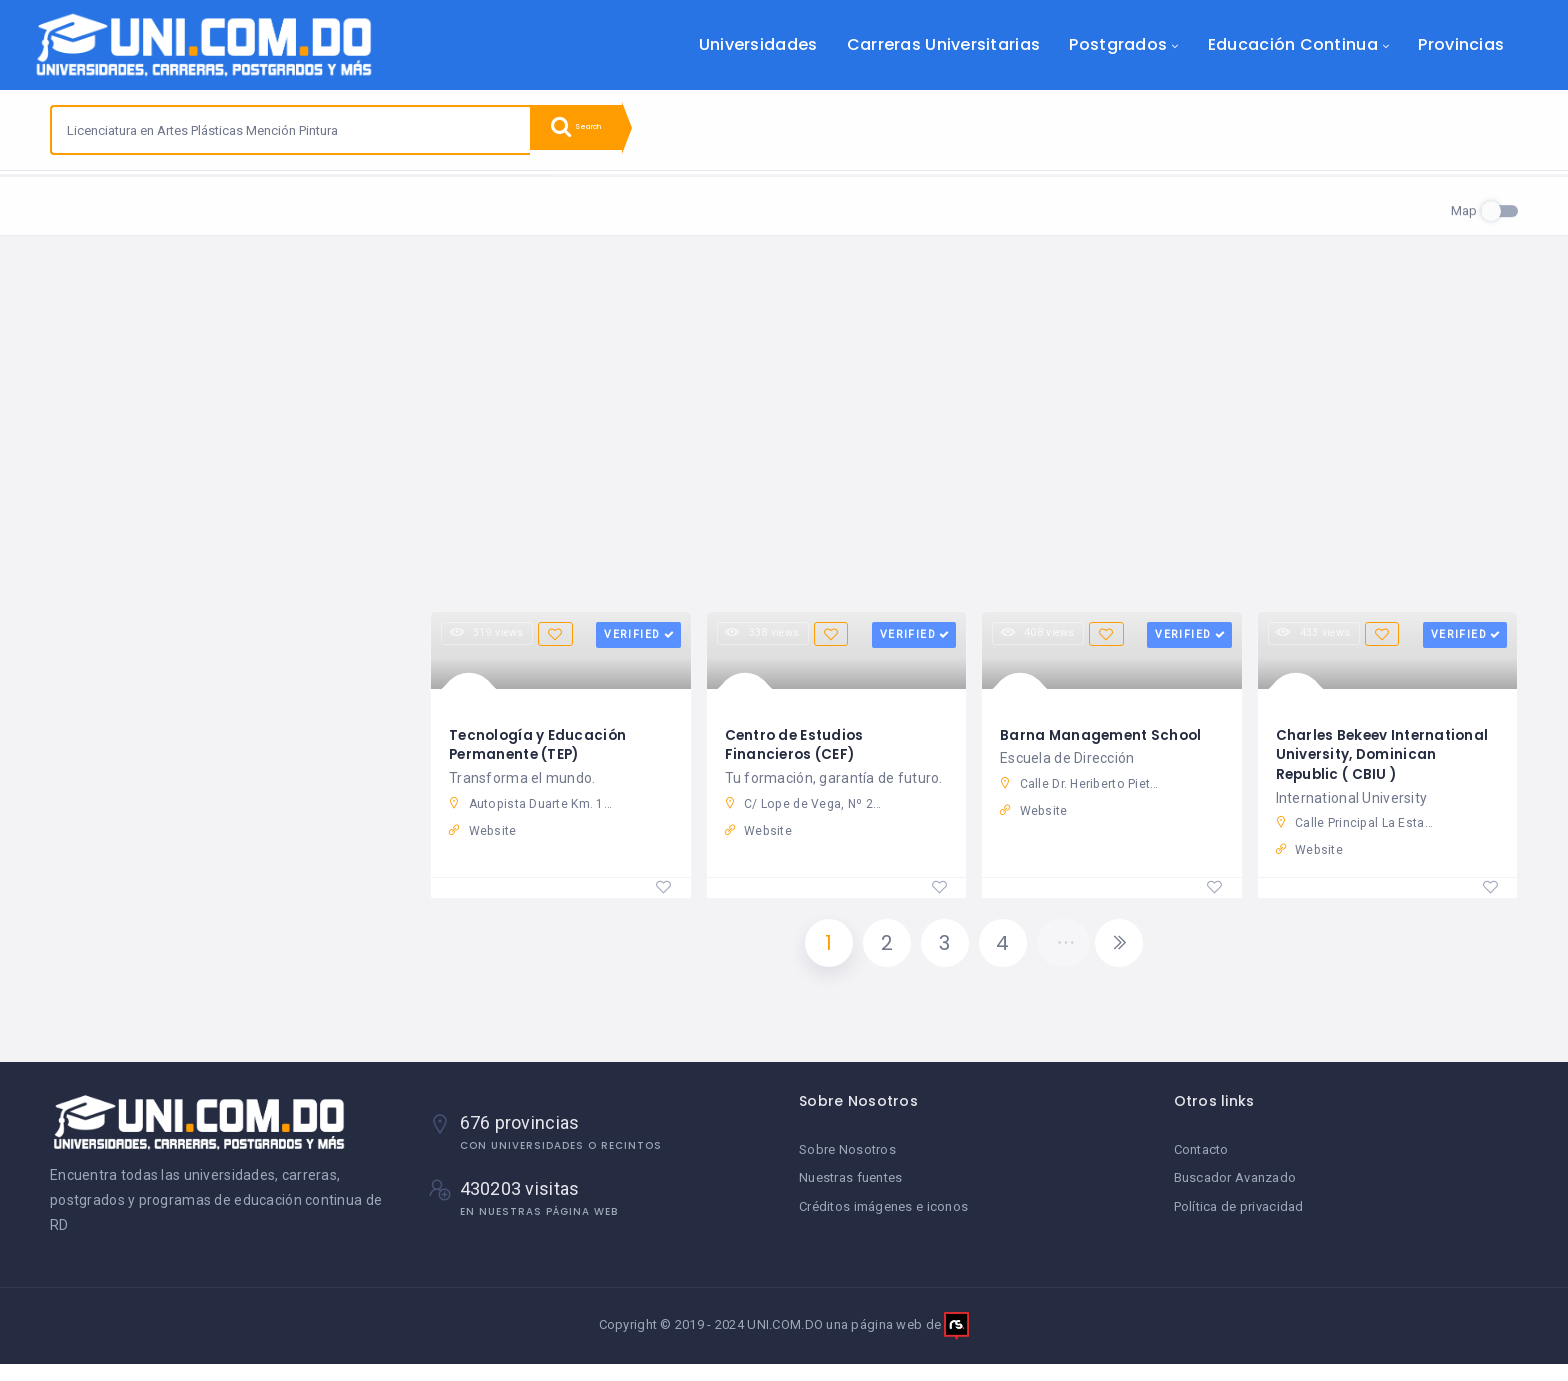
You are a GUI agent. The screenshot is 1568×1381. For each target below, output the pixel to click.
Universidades (758, 44)
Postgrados (1118, 44)
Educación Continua (1293, 44)
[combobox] (291, 130)
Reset (243, 200)
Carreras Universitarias (943, 44)
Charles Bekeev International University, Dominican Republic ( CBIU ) (1386, 759)
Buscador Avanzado (1235, 1193)
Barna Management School (1103, 740)
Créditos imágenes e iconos (883, 1221)
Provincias (1461, 44)
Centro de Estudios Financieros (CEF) (797, 750)
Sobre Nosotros (847, 1165)
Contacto (1201, 1165)
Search (590, 130)
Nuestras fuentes (850, 1193)
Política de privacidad (1239, 1221)
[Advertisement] (784, 441)
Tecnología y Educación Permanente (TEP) (539, 750)
